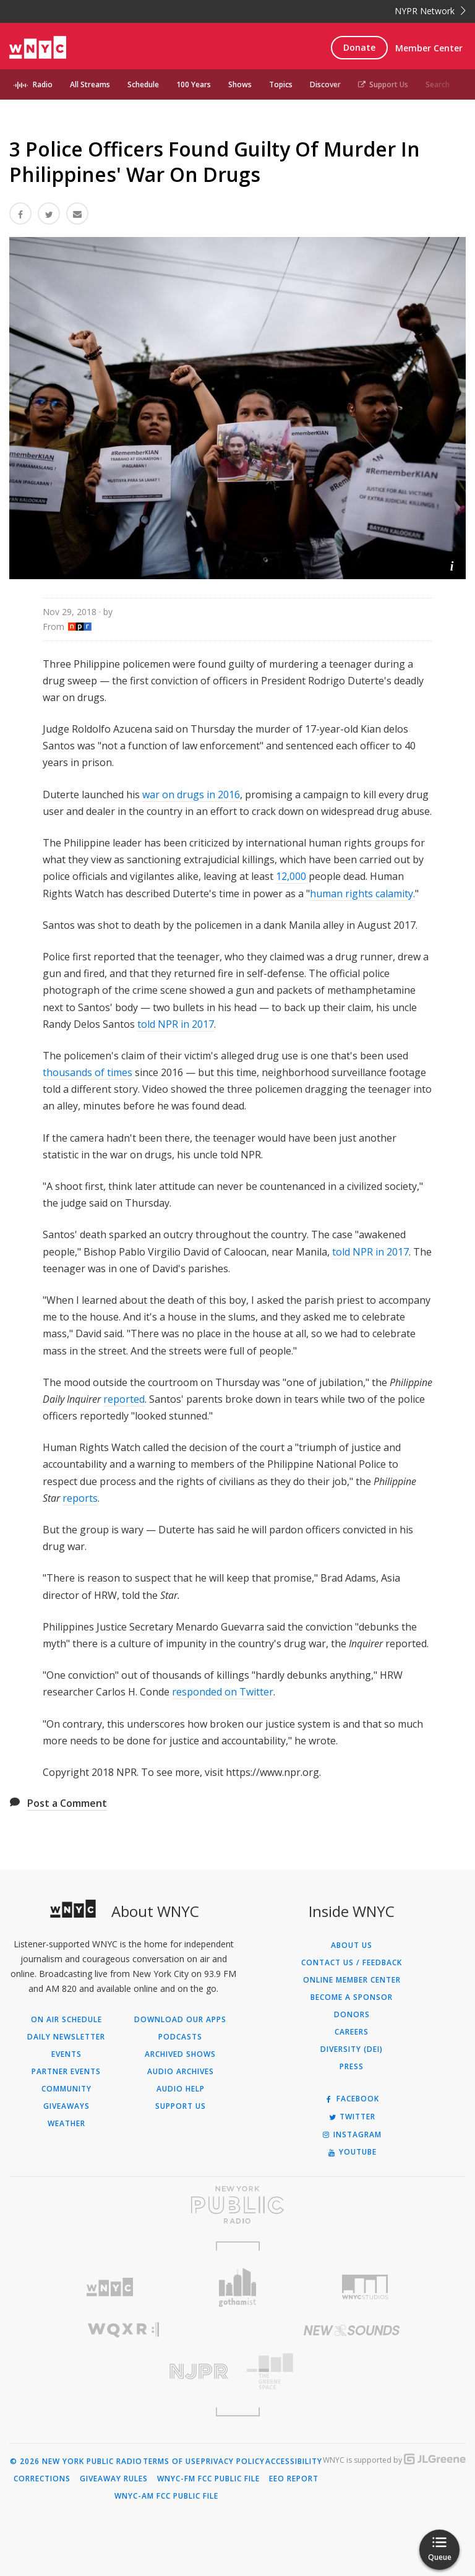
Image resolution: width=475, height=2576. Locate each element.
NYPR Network (430, 11)
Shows (240, 84)
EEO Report (294, 2479)
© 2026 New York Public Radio (76, 2461)
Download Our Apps (180, 2019)
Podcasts (180, 2037)
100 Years (193, 84)
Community (66, 2089)
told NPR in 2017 (175, 1024)
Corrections (42, 2479)
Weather (66, 2123)
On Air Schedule (66, 2019)
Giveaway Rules (114, 2479)
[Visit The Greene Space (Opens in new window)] (352, 2371)
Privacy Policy (233, 2461)
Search (438, 84)
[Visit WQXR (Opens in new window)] (123, 2330)
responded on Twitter (222, 1692)
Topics (281, 84)
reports (80, 1498)
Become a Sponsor (351, 1997)
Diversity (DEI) (351, 2049)
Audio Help (180, 2089)
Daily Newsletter (66, 2037)
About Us (351, 1945)
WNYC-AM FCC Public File (166, 2496)
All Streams (90, 84)
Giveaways (66, 2106)
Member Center (429, 48)
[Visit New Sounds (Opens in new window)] (352, 2330)
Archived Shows (180, 2054)
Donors (352, 2014)
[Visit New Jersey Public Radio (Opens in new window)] (123, 2371)
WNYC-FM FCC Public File (208, 2479)
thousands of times (87, 1072)
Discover (325, 84)
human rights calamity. (362, 893)
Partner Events (66, 2071)
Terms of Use (171, 2461)
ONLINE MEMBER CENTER (352, 1980)
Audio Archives (180, 2071)
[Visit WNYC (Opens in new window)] (110, 2287)
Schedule (143, 84)
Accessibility (293, 2461)
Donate (359, 47)
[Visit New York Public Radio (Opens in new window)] (237, 2204)
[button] (452, 565)
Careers (352, 2032)
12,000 (291, 876)
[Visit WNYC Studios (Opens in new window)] (365, 2287)
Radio (43, 84)
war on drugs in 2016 (191, 794)
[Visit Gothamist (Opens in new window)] (238, 2287)
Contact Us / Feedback (351, 1962)
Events (66, 2054)
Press (352, 2066)
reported (124, 1399)
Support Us (383, 84)
